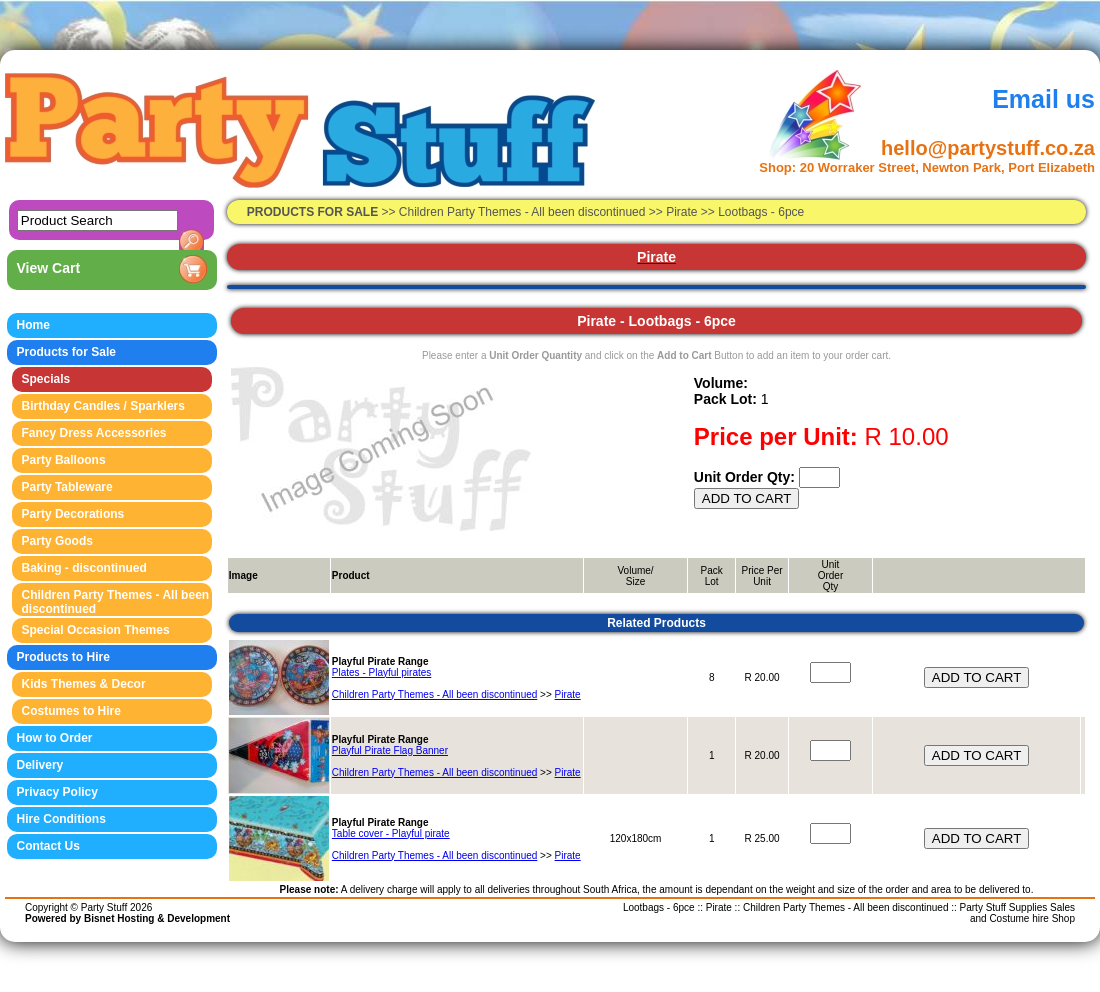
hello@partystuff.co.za (988, 148)
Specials (46, 379)
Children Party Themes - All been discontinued (524, 212)
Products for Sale (66, 352)
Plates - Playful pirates (382, 672)
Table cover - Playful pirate (391, 833)
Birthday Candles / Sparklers (103, 406)
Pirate (568, 694)
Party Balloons (64, 460)
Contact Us (48, 846)
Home (33, 325)
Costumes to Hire (71, 711)
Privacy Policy (57, 792)
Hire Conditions (61, 819)
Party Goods (57, 541)
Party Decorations (73, 514)
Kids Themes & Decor (84, 684)
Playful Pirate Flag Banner (390, 750)
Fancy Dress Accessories (94, 433)
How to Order (55, 738)
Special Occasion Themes (96, 630)
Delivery (40, 765)
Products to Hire (63, 657)
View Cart (49, 268)
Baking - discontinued (84, 568)
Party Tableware (67, 487)
